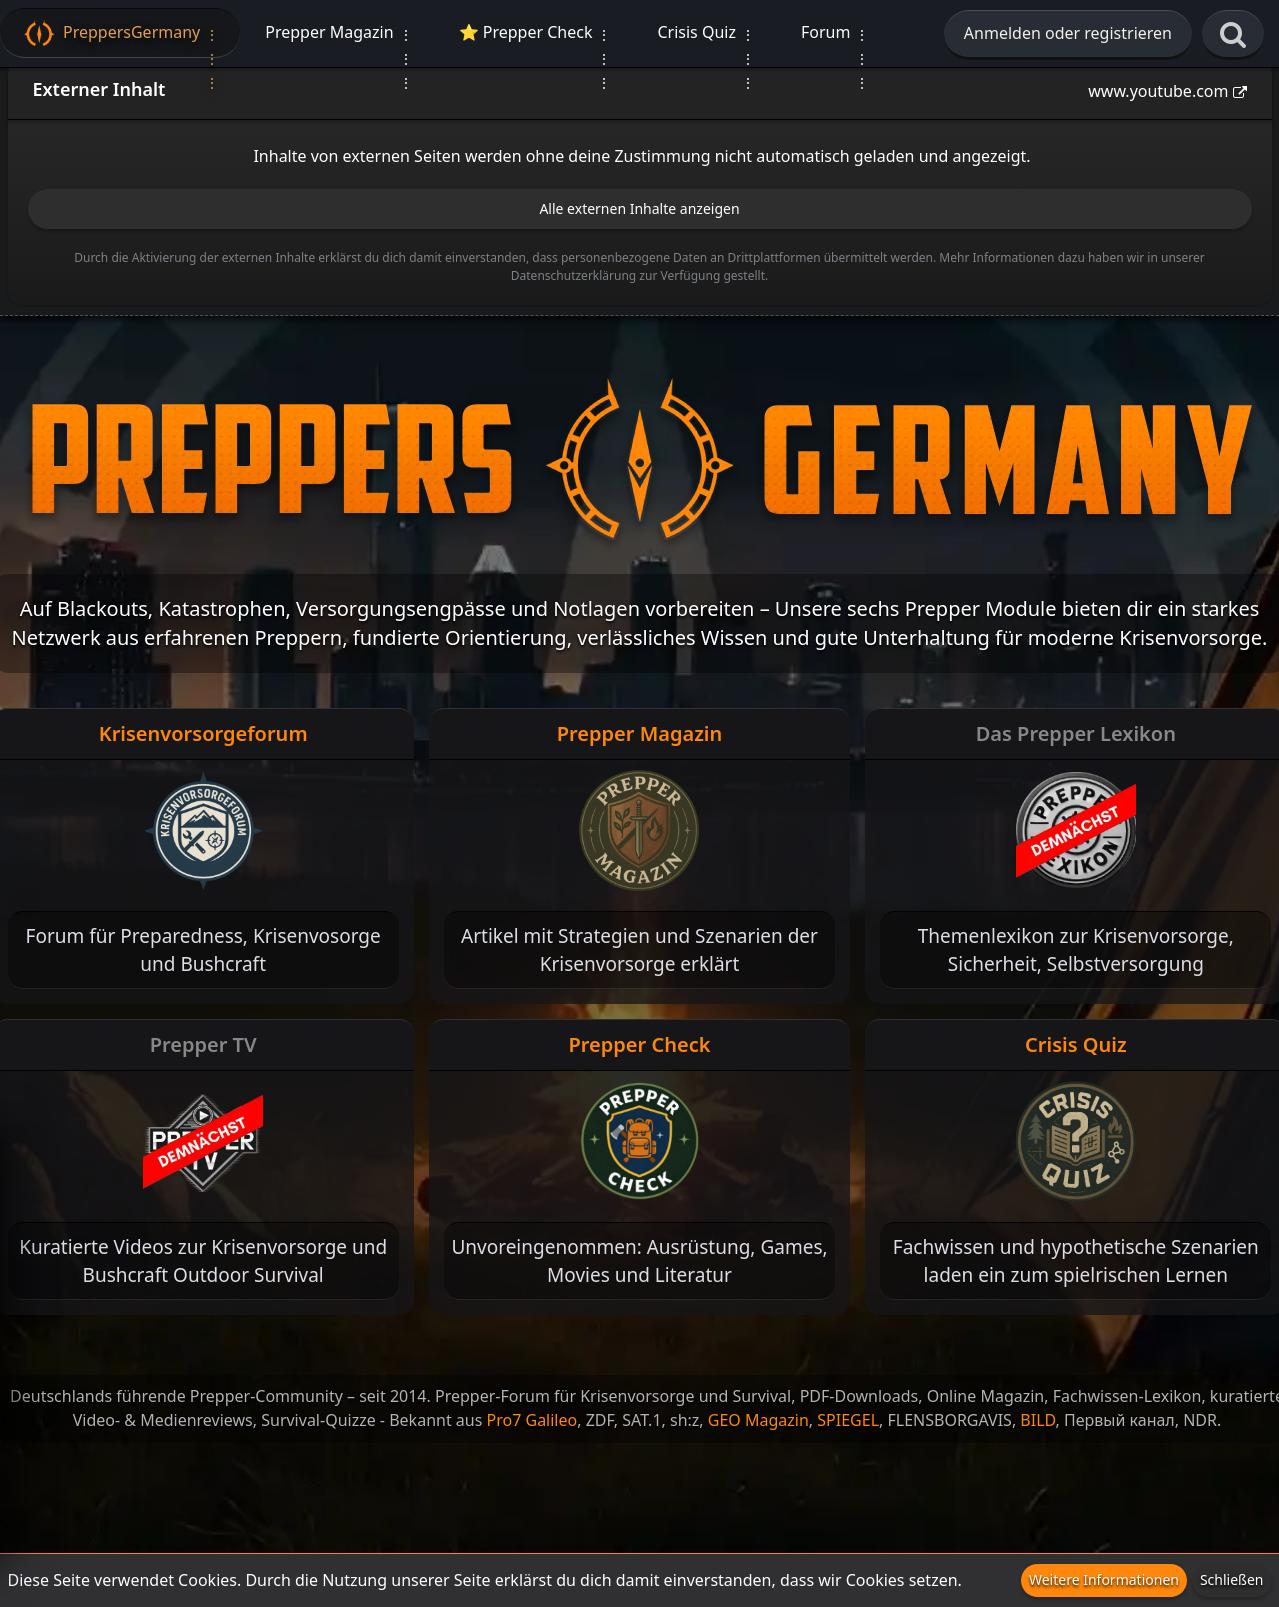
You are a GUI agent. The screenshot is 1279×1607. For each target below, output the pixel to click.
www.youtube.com (1158, 91)
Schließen (1232, 1579)
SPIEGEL (848, 1420)
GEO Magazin (758, 1420)
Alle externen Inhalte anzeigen (639, 208)
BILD (1037, 1420)
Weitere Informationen (1104, 1579)
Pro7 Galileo (532, 1420)
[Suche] (1233, 35)
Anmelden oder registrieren (1068, 33)
